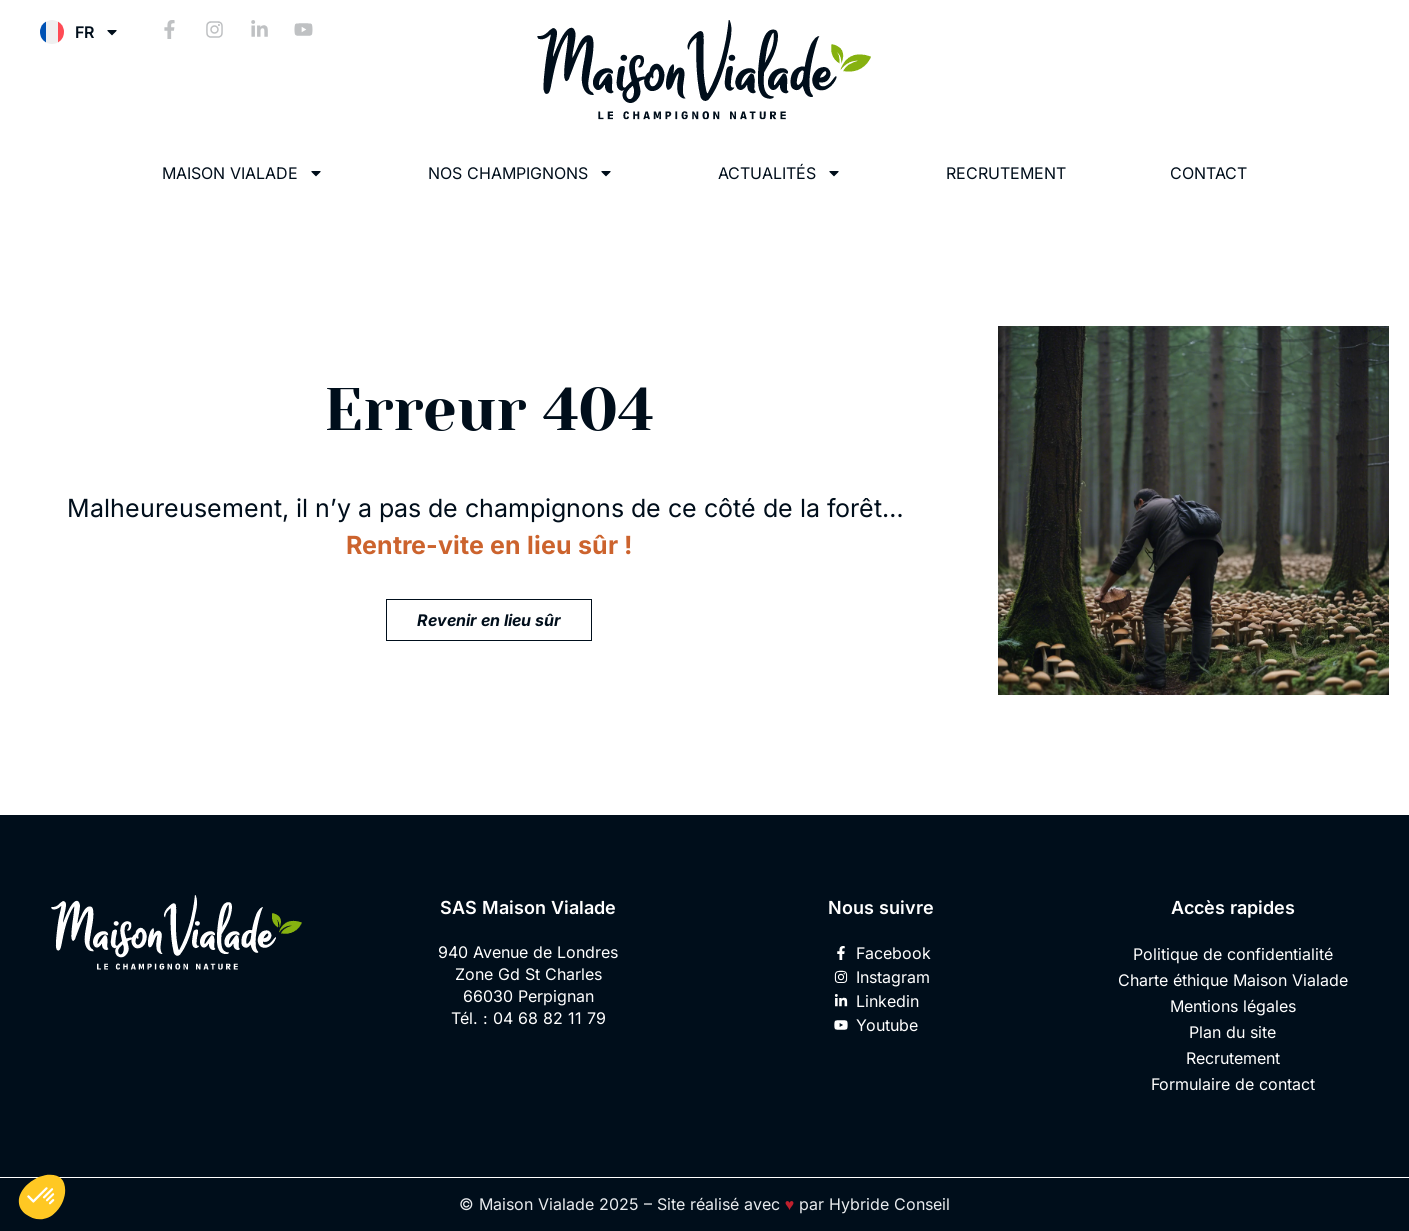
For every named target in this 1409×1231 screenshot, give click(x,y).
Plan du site (1232, 1032)
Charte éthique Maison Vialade (1233, 980)
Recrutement (1006, 173)
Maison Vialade (243, 173)
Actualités (780, 173)
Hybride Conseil (889, 1204)
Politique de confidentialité (1233, 954)
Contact (1208, 173)
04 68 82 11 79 (549, 1018)
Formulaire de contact (1233, 1084)
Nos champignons (521, 173)
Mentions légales (1233, 1006)
